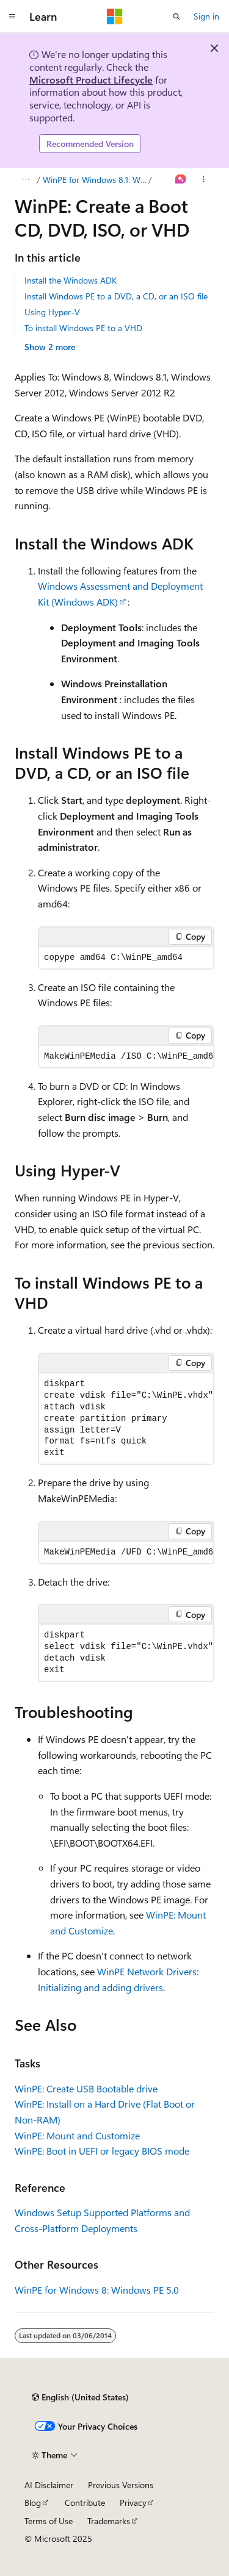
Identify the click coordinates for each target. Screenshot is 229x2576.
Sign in (206, 16)
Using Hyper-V (52, 312)
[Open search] (176, 16)
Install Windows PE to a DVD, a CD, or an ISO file (116, 296)
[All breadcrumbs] (25, 180)
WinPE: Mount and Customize (77, 2135)
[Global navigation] (12, 16)
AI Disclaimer (48, 2485)
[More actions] (203, 180)
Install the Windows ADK (70, 280)
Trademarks (108, 2521)
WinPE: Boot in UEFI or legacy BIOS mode (102, 2150)
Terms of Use (48, 2521)
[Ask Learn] (181, 180)
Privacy (133, 2502)
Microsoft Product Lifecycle (91, 79)
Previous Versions (120, 2485)
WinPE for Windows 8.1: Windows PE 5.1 (95, 179)
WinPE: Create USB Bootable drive (86, 2088)
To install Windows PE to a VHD (83, 328)
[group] (126, 1056)
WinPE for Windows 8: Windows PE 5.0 (97, 2289)
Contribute (85, 2502)
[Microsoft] (115, 16)
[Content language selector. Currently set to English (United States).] (80, 2397)
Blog (32, 2502)
